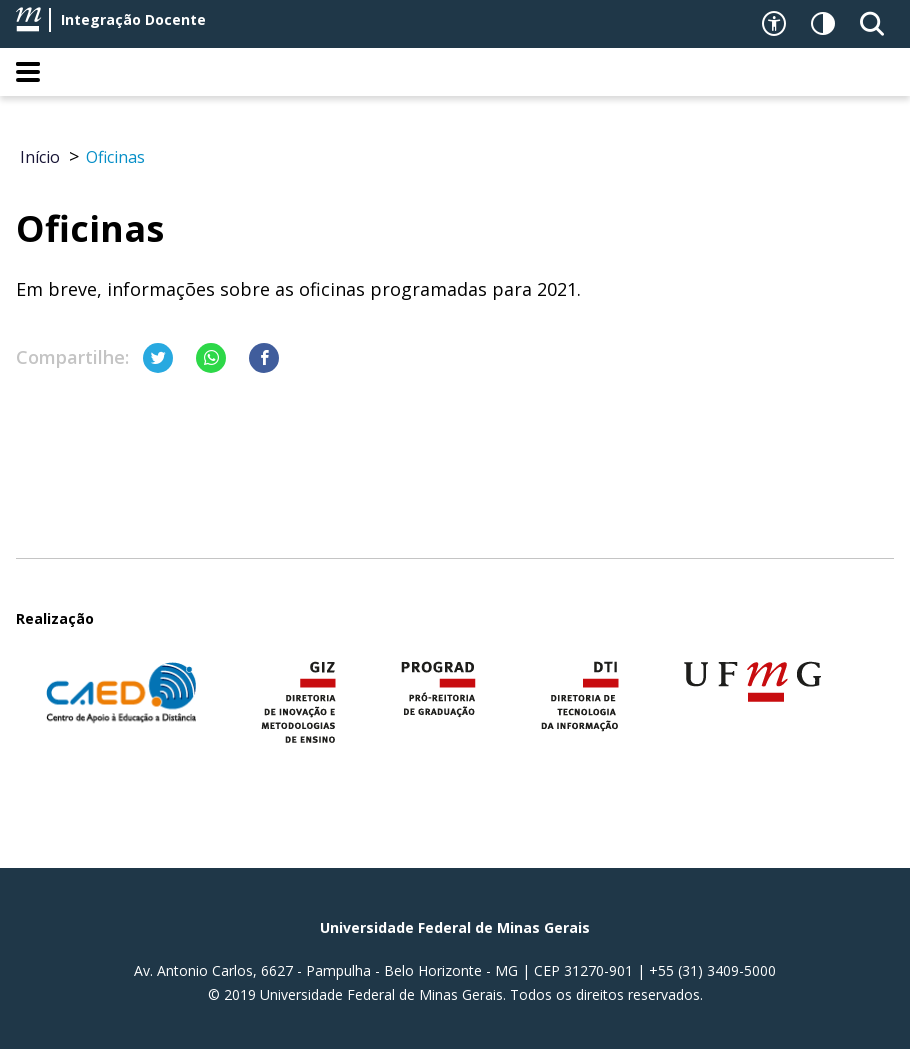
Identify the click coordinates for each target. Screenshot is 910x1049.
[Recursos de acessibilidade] (774, 24)
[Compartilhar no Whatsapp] (211, 358)
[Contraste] (823, 24)
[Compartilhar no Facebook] (264, 358)
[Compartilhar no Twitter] (158, 358)
